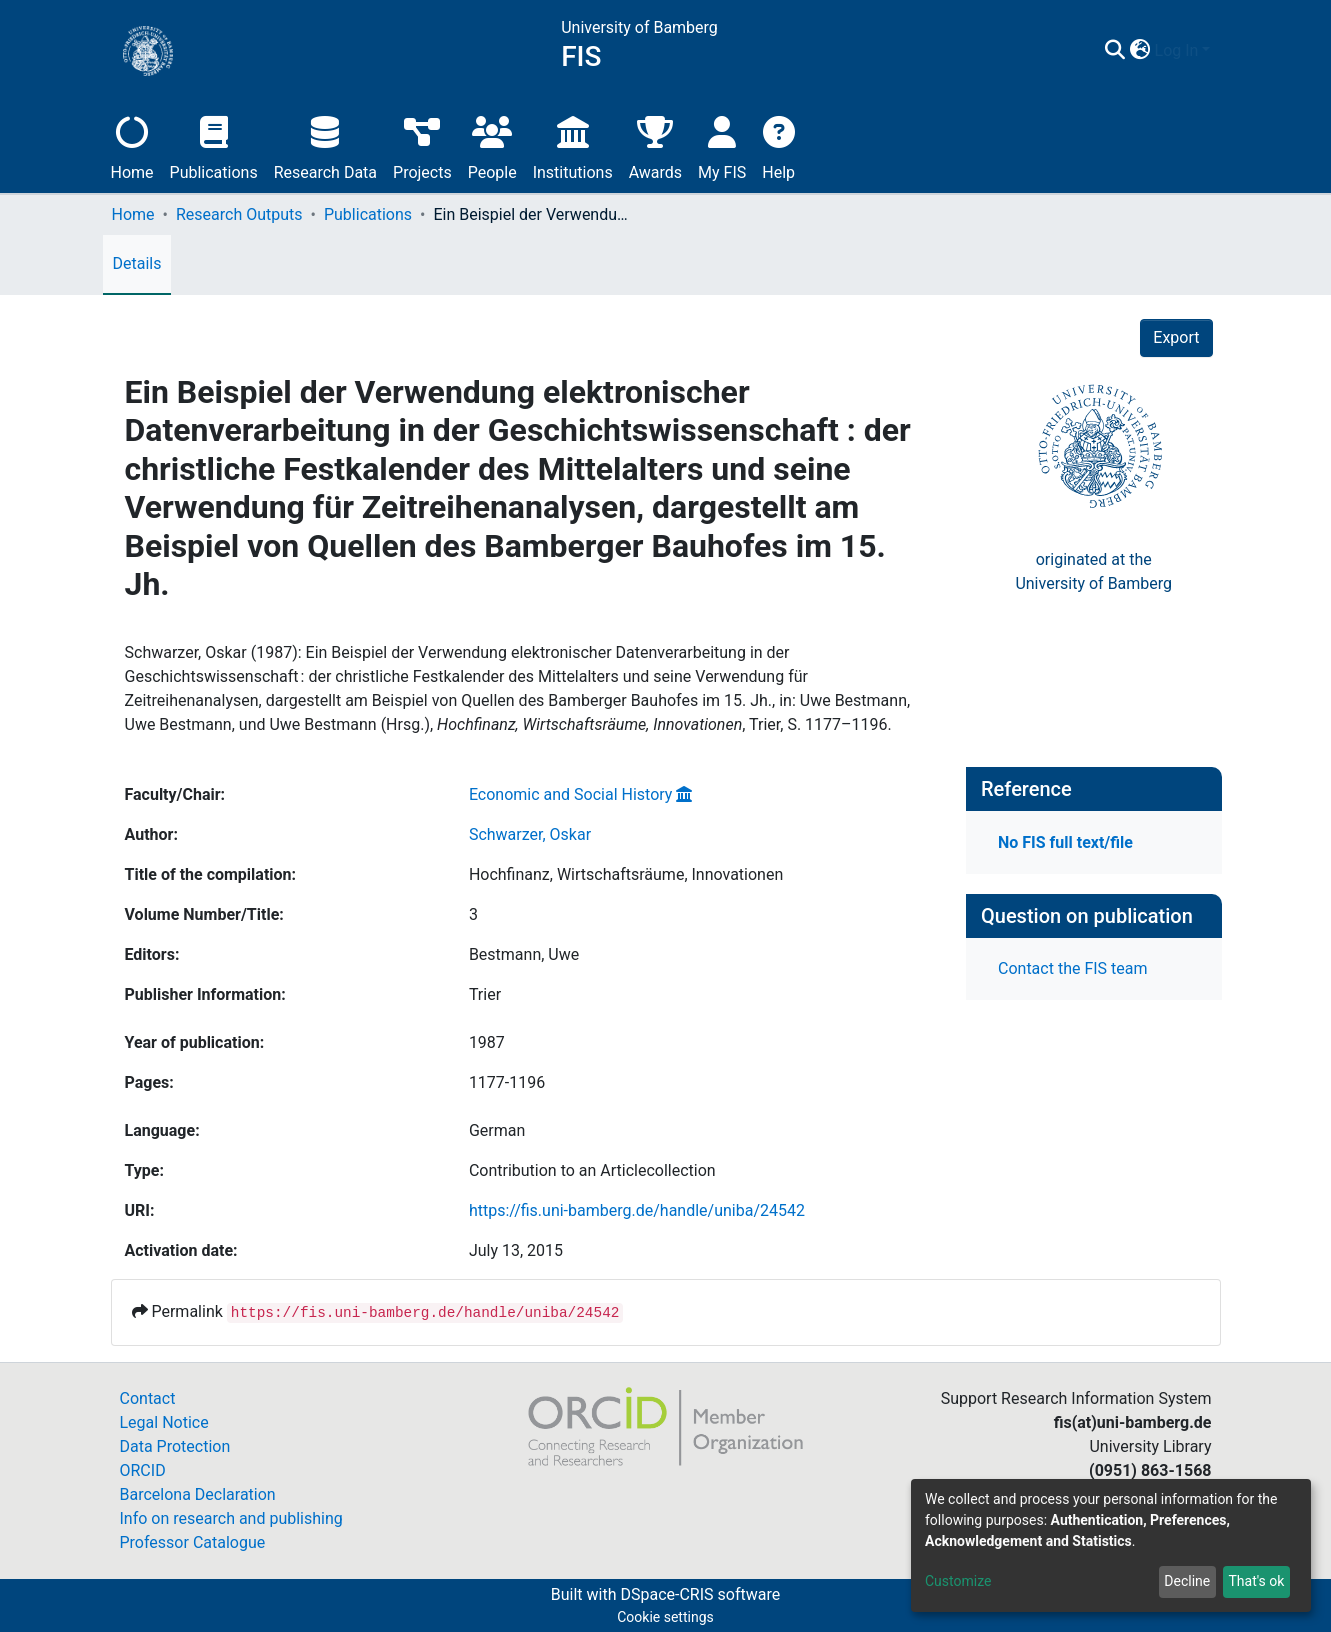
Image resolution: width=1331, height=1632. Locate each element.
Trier (485, 994)
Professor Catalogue (193, 1542)
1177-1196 (507, 1082)
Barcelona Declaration (198, 1494)
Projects (422, 145)
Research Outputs (239, 214)
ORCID (143, 1470)
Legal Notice (164, 1422)
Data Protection (175, 1446)
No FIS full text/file (1065, 842)
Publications (214, 145)
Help (778, 145)
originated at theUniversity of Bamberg (1093, 571)
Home (132, 145)
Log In (1177, 50)
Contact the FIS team (1073, 968)
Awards (655, 145)
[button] (1140, 51)
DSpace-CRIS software (700, 1594)
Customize (958, 1581)
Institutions (573, 145)
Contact (148, 1398)
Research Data (325, 145)
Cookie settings (665, 1617)
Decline (1187, 1581)
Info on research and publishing (231, 1518)
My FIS (722, 145)
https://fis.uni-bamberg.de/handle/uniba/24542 (637, 1210)
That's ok (1256, 1581)
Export (1176, 337)
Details (137, 263)
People (492, 145)
